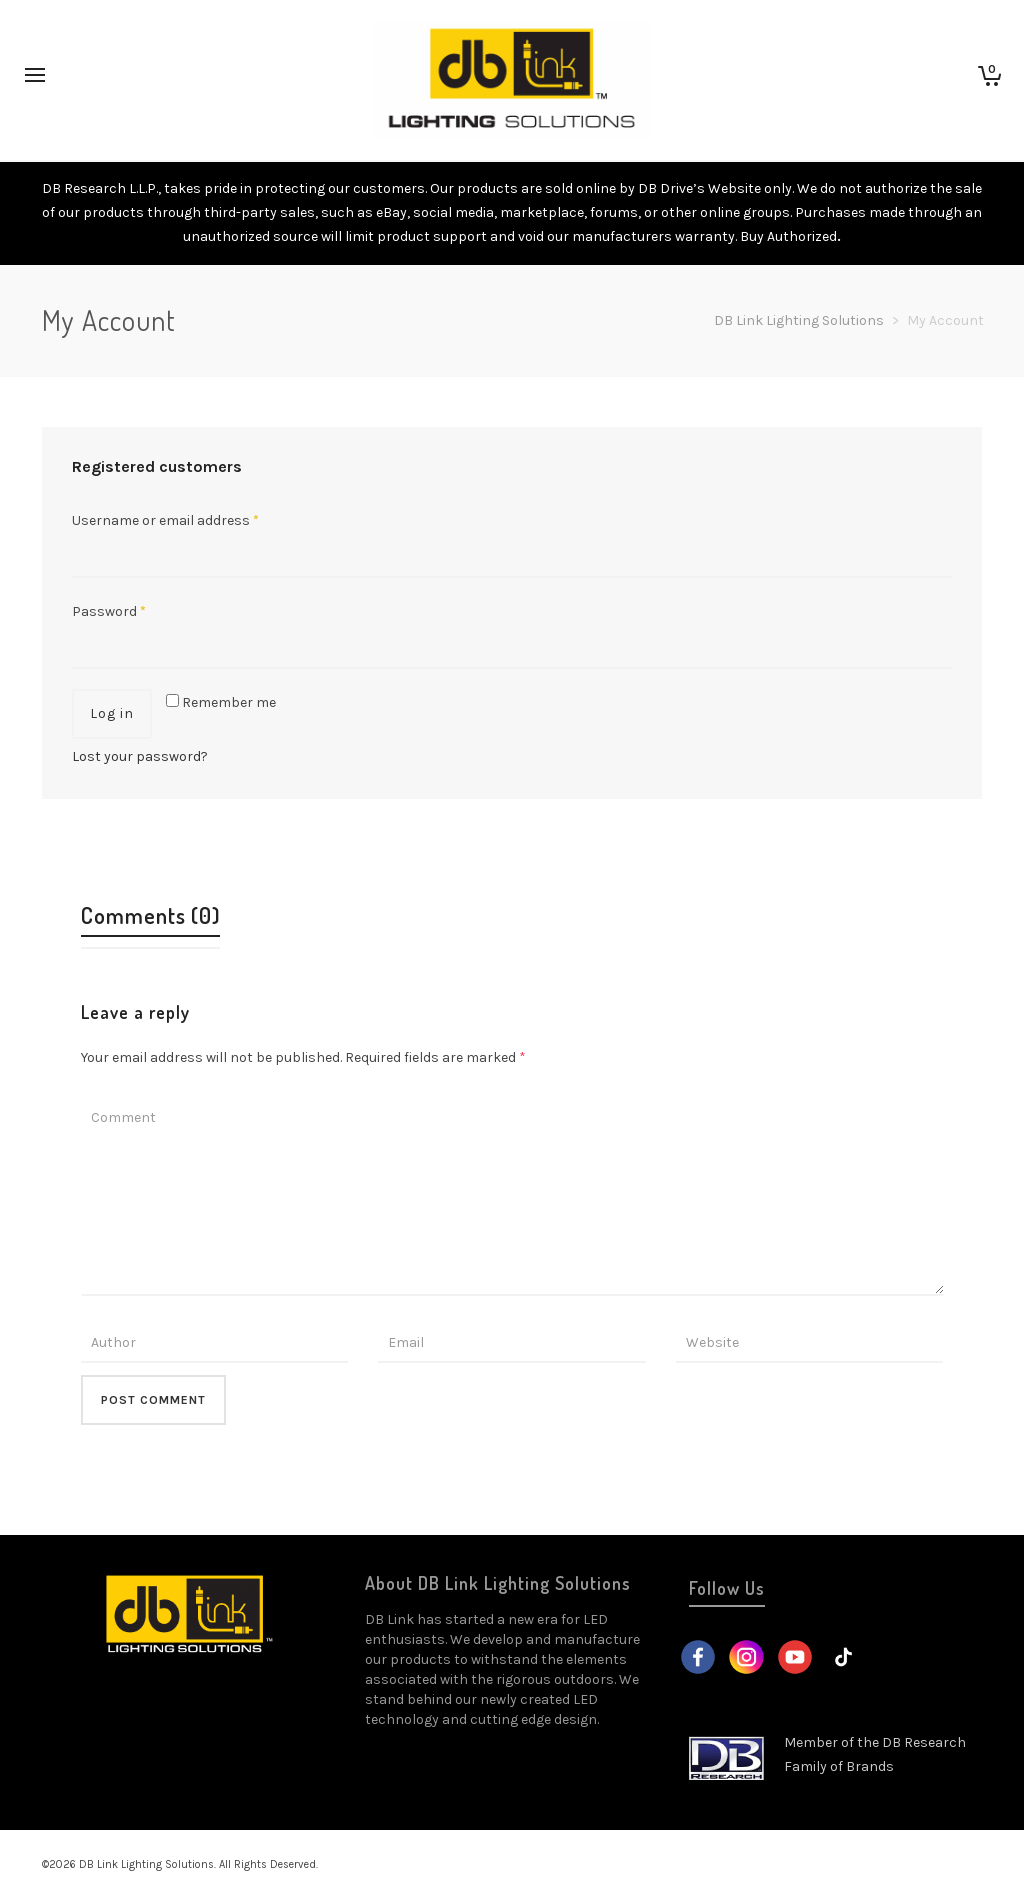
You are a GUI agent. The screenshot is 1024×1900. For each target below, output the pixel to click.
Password (109, 611)
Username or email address (165, 520)
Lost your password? (140, 756)
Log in (112, 713)
